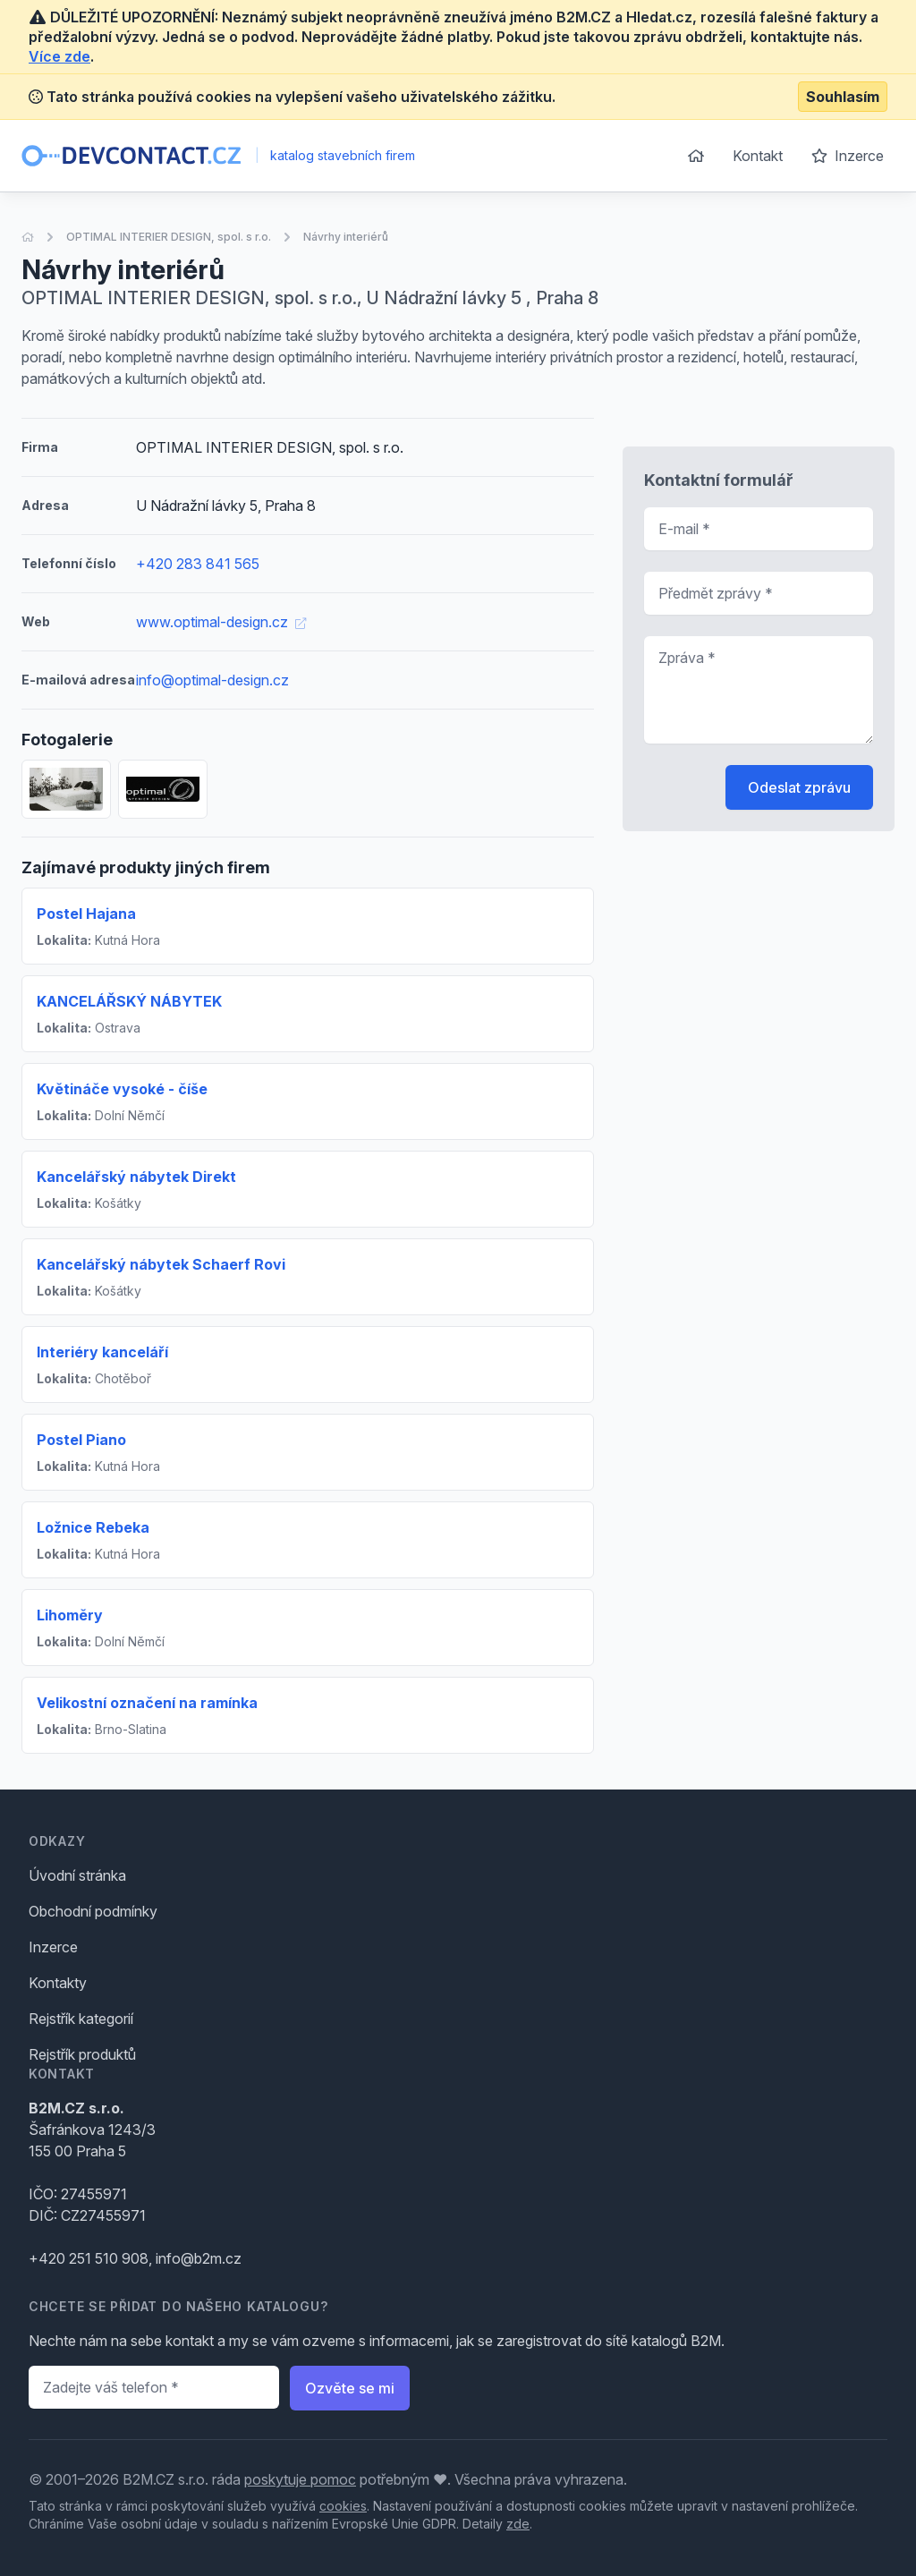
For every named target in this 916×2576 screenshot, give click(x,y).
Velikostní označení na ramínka (147, 1703)
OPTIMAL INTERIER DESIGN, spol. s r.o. (168, 236)
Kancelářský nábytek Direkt (136, 1177)
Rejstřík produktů (82, 2054)
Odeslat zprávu (799, 787)
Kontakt (758, 156)
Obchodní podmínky (93, 1911)
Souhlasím (842, 97)
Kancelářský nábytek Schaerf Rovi (161, 1264)
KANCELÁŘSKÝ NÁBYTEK (129, 1001)
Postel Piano (81, 1440)
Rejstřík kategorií (81, 2019)
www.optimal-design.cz (221, 622)
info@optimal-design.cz (212, 680)
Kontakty (58, 1983)
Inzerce (847, 156)
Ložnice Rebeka (93, 1527)
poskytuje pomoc (300, 2479)
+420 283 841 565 (197, 564)
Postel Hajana (86, 913)
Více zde (59, 56)
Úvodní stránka (77, 1875)
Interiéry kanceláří (102, 1352)
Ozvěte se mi (349, 2388)
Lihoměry (70, 1615)
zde (518, 2523)
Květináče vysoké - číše (122, 1089)
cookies (343, 2505)
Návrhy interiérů (345, 236)
